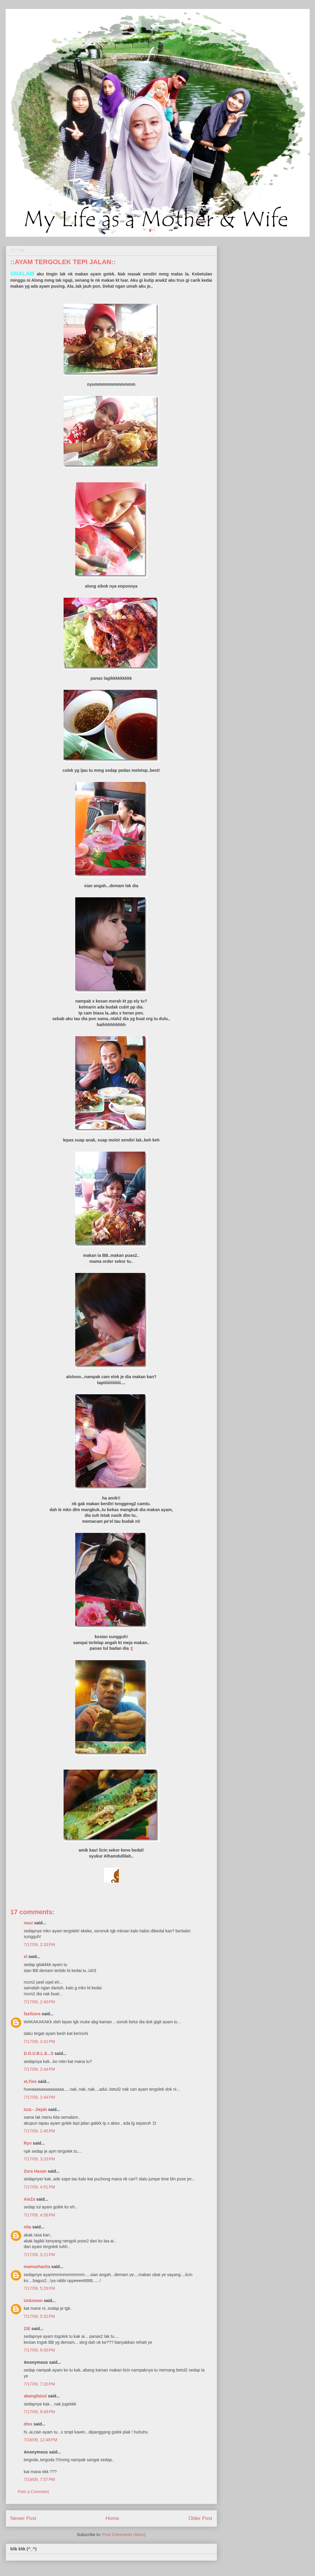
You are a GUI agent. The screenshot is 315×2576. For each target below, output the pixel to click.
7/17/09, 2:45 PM (39, 2131)
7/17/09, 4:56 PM (39, 2215)
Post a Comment (33, 2491)
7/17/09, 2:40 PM (39, 2001)
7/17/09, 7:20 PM (39, 2384)
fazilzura (32, 2013)
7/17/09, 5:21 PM (39, 2254)
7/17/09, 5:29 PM (39, 2288)
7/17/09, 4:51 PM (39, 2187)
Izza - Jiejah (35, 2109)
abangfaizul (35, 2396)
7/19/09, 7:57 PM (39, 2479)
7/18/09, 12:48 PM (40, 2439)
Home (112, 2518)
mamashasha (37, 2266)
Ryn (28, 2143)
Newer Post (23, 2518)
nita (27, 2227)
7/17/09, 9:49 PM (39, 2411)
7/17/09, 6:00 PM (39, 2350)
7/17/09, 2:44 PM (39, 2069)
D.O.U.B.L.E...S (39, 2053)
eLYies (30, 2081)
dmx (28, 2424)
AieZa (29, 2199)
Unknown (33, 2300)
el (25, 1956)
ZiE (27, 2328)
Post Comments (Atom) (124, 2534)
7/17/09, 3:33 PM (39, 2159)
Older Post (200, 2518)
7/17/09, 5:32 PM (39, 2316)
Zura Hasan (35, 2171)
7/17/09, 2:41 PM (39, 2041)
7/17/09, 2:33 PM (39, 1944)
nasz (28, 1922)
